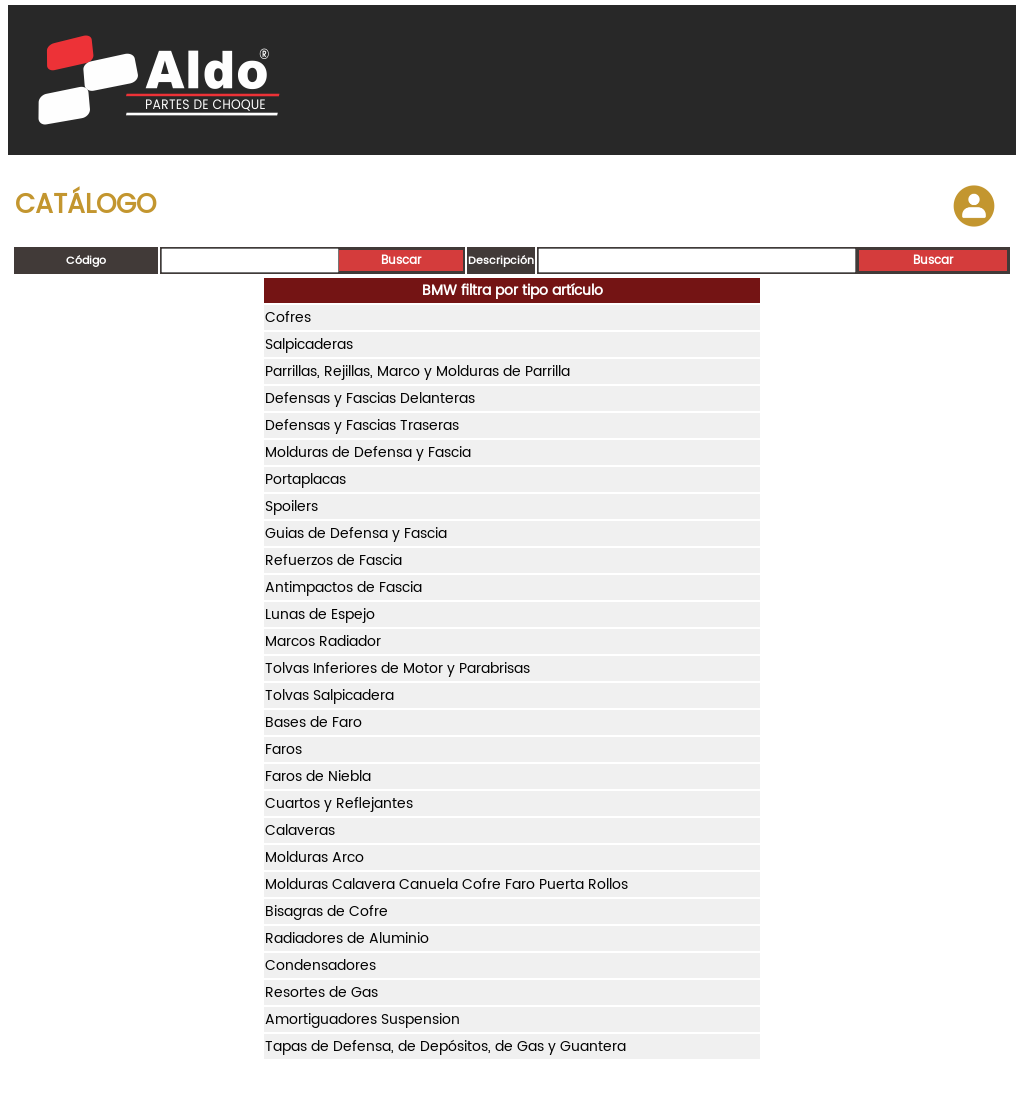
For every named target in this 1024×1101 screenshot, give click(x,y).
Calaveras (300, 830)
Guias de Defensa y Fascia (356, 533)
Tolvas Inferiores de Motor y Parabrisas (397, 668)
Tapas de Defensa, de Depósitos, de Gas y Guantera (445, 1046)
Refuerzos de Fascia (333, 560)
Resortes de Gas (321, 992)
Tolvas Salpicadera (329, 695)
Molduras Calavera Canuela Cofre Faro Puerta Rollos (446, 884)
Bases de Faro (313, 722)
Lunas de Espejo (320, 614)
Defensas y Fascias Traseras (362, 425)
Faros (283, 749)
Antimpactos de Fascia (343, 587)
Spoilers (291, 506)
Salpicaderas (309, 344)
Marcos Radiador (323, 641)
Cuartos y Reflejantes (339, 803)
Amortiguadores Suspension (362, 1019)
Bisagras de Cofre (326, 911)
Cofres (288, 317)
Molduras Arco (314, 857)
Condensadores (320, 965)
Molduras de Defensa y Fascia (368, 452)
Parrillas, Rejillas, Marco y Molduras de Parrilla (417, 371)
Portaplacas (305, 479)
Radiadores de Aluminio (347, 938)
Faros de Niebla (318, 776)
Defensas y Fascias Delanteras (370, 398)
